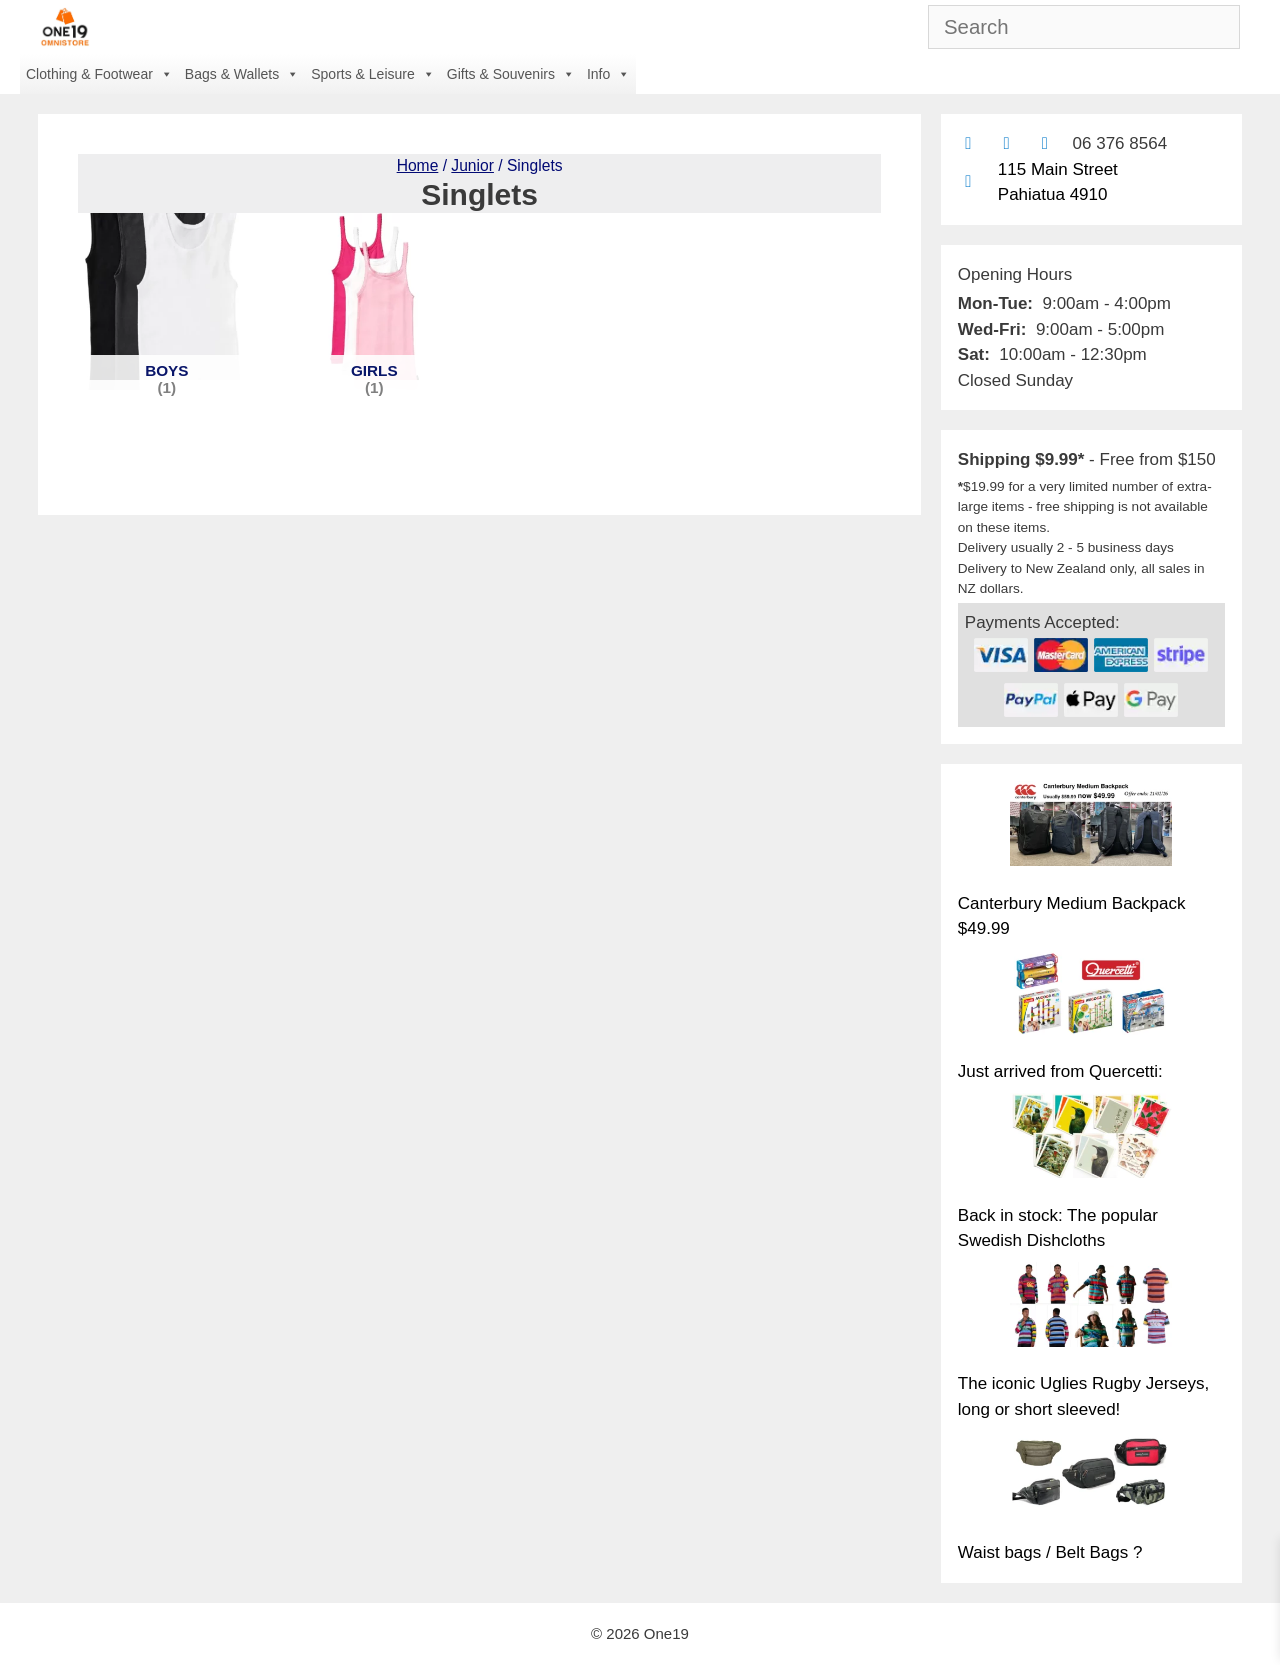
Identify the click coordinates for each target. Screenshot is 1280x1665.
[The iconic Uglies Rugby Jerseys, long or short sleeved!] (1091, 1308)
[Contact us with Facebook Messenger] (1044, 143)
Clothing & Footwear (99, 74)
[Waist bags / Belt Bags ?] (1091, 1477)
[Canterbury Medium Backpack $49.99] (1091, 827)
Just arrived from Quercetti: (1060, 1071)
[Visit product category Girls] (374, 301)
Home (418, 165)
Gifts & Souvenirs (511, 74)
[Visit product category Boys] (166, 301)
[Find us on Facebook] (1006, 143)
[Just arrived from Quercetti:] (1091, 996)
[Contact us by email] (968, 143)
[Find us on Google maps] (968, 181)
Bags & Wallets (242, 74)
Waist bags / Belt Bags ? (1050, 1552)
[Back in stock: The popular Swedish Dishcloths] (1091, 1139)
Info (608, 74)
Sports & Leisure (373, 74)
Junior (472, 165)
